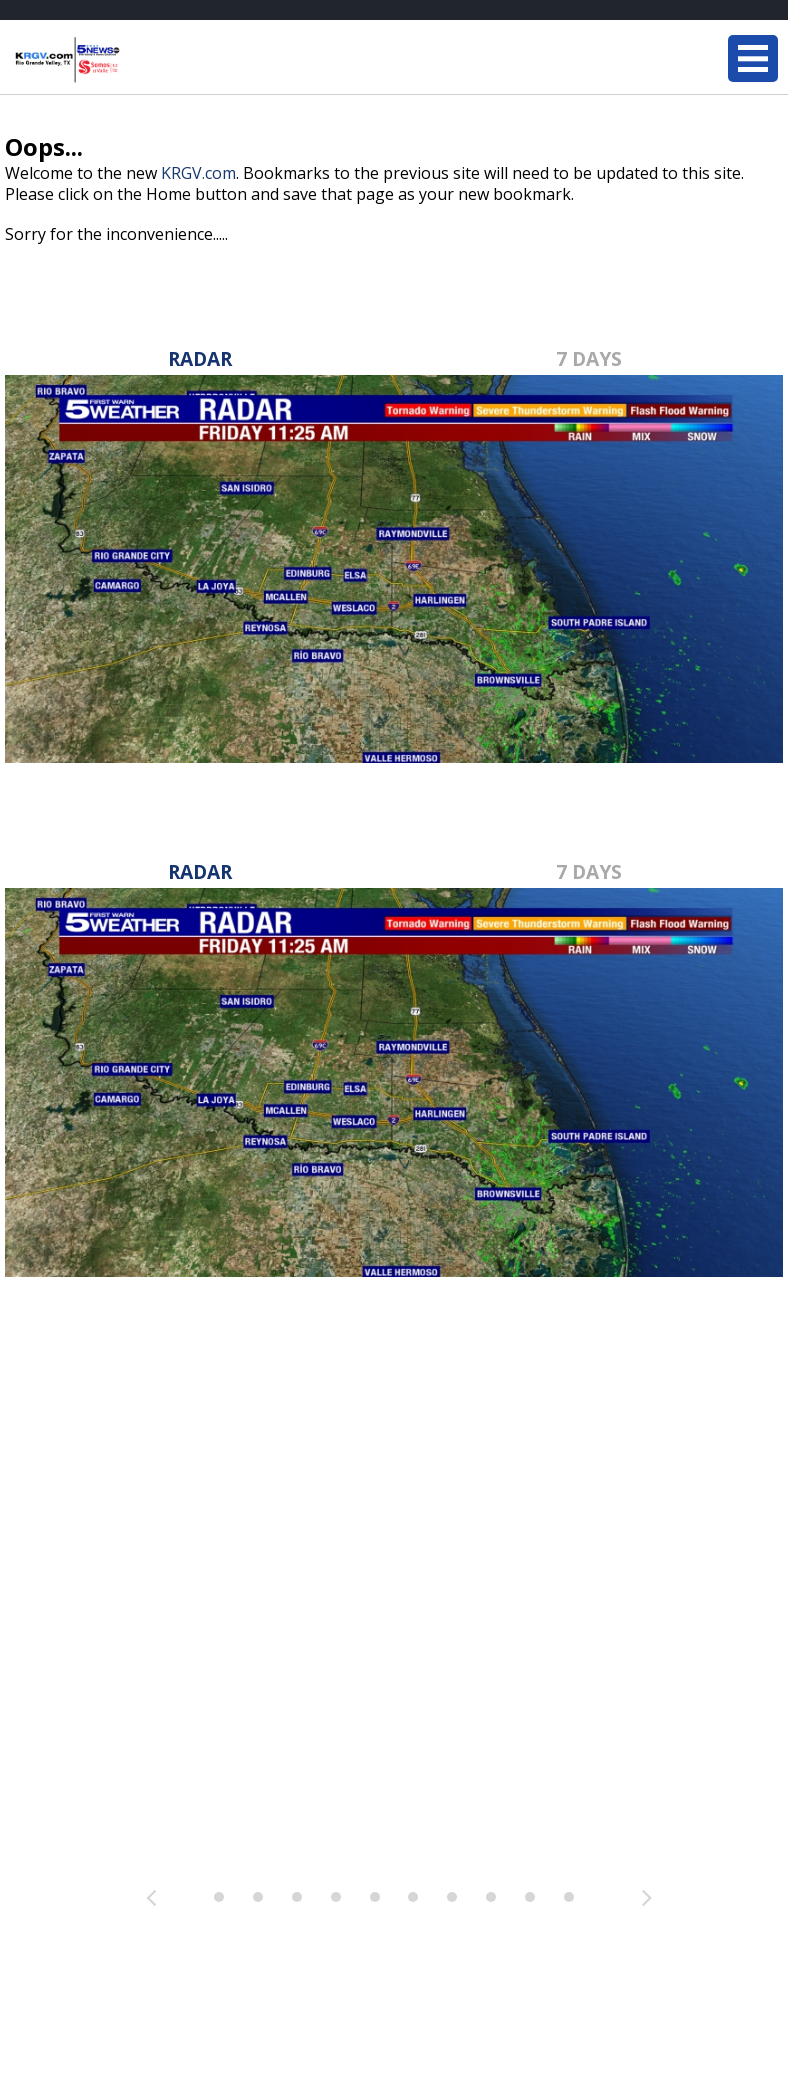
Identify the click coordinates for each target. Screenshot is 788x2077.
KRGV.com (198, 173)
